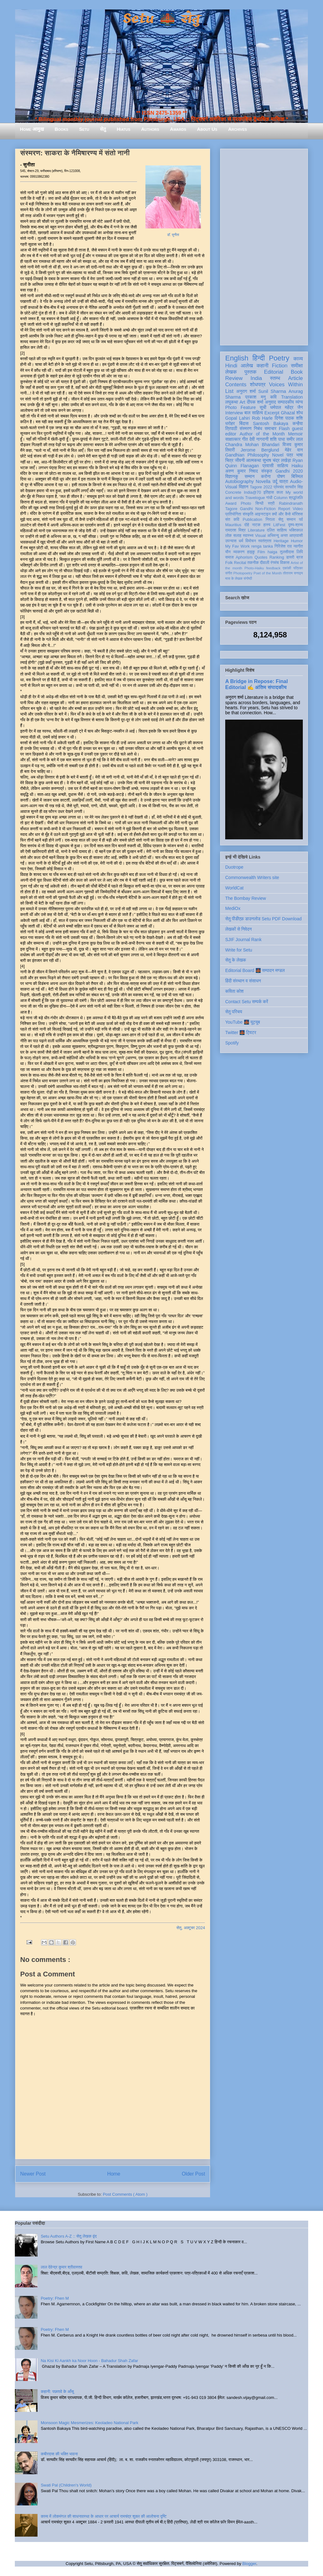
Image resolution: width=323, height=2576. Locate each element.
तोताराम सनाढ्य (293, 573)
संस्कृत (266, 471)
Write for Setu (238, 949)
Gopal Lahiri (237, 418)
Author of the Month (262, 433)
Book (297, 372)
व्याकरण (238, 552)
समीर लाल (294, 439)
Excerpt (271, 412)
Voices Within (286, 385)
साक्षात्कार (233, 439)
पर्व (301, 519)
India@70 (252, 492)
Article (295, 378)
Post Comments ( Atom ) (125, 2194)
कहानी (262, 366)
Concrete (233, 492)
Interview (234, 412)
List (229, 391)
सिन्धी (259, 503)
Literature (256, 530)
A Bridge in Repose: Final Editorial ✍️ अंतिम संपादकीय (256, 684)
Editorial (273, 372)
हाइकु (251, 552)
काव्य (298, 359)
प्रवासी (267, 465)
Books (61, 129)
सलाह (237, 535)
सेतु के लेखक (235, 960)
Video (298, 509)
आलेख (247, 366)
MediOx (232, 908)
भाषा (299, 454)
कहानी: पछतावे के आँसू (57, 2391)
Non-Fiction (265, 509)
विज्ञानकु (231, 476)
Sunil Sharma (272, 391)
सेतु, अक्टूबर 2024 (190, 1927)
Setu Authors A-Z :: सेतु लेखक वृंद (69, 2236)
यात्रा (283, 481)
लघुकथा (231, 402)
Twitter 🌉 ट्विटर (240, 1032)
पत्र (289, 454)
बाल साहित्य (253, 412)
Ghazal (288, 412)
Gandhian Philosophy (247, 454)
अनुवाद (270, 402)
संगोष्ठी (248, 578)
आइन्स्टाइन (262, 514)
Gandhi (246, 509)
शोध (300, 412)
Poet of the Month (268, 573)
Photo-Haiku (254, 568)
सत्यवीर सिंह (294, 487)
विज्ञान (244, 486)
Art (242, 402)
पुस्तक (250, 372)
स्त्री (271, 503)
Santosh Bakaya (270, 423)
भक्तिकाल (296, 530)
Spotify (232, 1042)
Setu (84, 129)
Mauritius (233, 525)
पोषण (281, 476)
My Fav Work (237, 546)
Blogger (249, 2563)
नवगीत (298, 546)
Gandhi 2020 (289, 471)
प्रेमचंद (279, 487)
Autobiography (239, 481)
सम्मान (249, 476)
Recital (240, 563)
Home (113, 2173)
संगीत (228, 573)
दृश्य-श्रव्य (295, 525)
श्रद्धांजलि (296, 498)
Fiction (279, 366)
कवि (273, 397)
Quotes (261, 557)
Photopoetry (242, 573)
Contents (235, 385)
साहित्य (282, 465)
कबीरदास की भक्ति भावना (59, 2454)
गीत (245, 439)
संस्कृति (248, 514)
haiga (272, 552)
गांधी (269, 498)
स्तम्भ (275, 378)
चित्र (229, 460)
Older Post (193, 2173)
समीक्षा (297, 366)
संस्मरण (245, 428)
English (236, 358)
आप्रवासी (296, 535)
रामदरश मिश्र (235, 530)
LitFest (279, 525)
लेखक (231, 372)
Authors (150, 129)
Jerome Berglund (260, 449)
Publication (252, 519)
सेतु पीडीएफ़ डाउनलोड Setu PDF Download (263, 918)
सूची (263, 407)
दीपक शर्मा (255, 402)
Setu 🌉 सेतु (161, 19)
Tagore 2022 (261, 487)
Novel (278, 454)
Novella (263, 481)
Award (230, 503)
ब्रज (300, 557)
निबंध (258, 428)
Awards (178, 129)
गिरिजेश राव (283, 546)
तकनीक (253, 563)
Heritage (281, 541)
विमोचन (250, 541)
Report (284, 509)
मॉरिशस (297, 514)
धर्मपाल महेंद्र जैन (286, 407)
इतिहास (268, 492)
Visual (260, 535)
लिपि (300, 552)
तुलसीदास (287, 552)
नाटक (256, 525)
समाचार (271, 428)
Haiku (297, 465)
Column (280, 498)
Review (234, 378)
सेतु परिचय (233, 1011)
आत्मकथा (253, 460)
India (256, 378)
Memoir (295, 433)
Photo (246, 503)
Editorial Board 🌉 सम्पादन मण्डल (255, 970)
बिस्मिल (297, 476)
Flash (284, 428)
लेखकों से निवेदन (238, 929)
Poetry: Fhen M (55, 2298)
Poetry (279, 358)
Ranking (276, 557)
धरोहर (230, 423)
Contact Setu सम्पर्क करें (246, 1001)
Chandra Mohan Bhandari (252, 444)
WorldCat (234, 887)
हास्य (266, 525)
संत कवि (232, 519)
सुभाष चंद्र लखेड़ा (276, 460)
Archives (237, 129)
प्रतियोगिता (233, 514)
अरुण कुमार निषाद (241, 471)
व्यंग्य (299, 402)
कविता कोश (234, 991)
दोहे (246, 525)
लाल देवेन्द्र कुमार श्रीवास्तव (61, 2267)
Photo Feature (240, 407)
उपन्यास (231, 541)
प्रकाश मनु (255, 397)
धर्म (241, 541)
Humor (297, 541)
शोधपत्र (257, 385)
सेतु (103, 129)
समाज (229, 557)
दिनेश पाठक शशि (289, 418)
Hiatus (123, 129)
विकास (285, 563)
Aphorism (244, 557)
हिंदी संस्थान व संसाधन (243, 980)
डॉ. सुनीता (173, 235)
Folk (229, 563)
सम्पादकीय (286, 402)
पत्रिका (298, 568)
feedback (273, 568)
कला (280, 492)
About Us (207, 129)
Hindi (231, 366)
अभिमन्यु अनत (277, 535)
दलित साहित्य (277, 530)
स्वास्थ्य (248, 535)
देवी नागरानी (258, 439)
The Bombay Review (245, 898)
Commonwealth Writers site (252, 877)
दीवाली (264, 563)
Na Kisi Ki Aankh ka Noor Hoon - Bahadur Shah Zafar (89, 2360)
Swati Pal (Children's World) (66, 2485)
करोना (266, 476)
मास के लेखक (234, 578)
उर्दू (275, 481)
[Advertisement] (264, 245)
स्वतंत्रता (264, 541)
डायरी (290, 557)
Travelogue (255, 498)
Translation (292, 397)
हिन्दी (258, 358)
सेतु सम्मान (287, 519)
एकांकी (287, 568)
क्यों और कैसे (281, 514)
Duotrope (234, 867)
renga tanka (262, 546)
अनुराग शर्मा (246, 391)
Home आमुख (32, 129)
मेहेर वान (294, 449)
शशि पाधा (277, 439)
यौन (228, 552)
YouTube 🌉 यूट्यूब (242, 1022)
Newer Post (33, 2173)
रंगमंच (275, 563)
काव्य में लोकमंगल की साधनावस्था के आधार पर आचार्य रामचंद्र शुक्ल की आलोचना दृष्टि (104, 2516)
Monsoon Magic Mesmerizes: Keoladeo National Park (89, 2422)
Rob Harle (262, 418)
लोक (228, 535)
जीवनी (240, 460)
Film (261, 552)
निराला (270, 519)
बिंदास (244, 423)
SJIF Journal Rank (243, 939)
